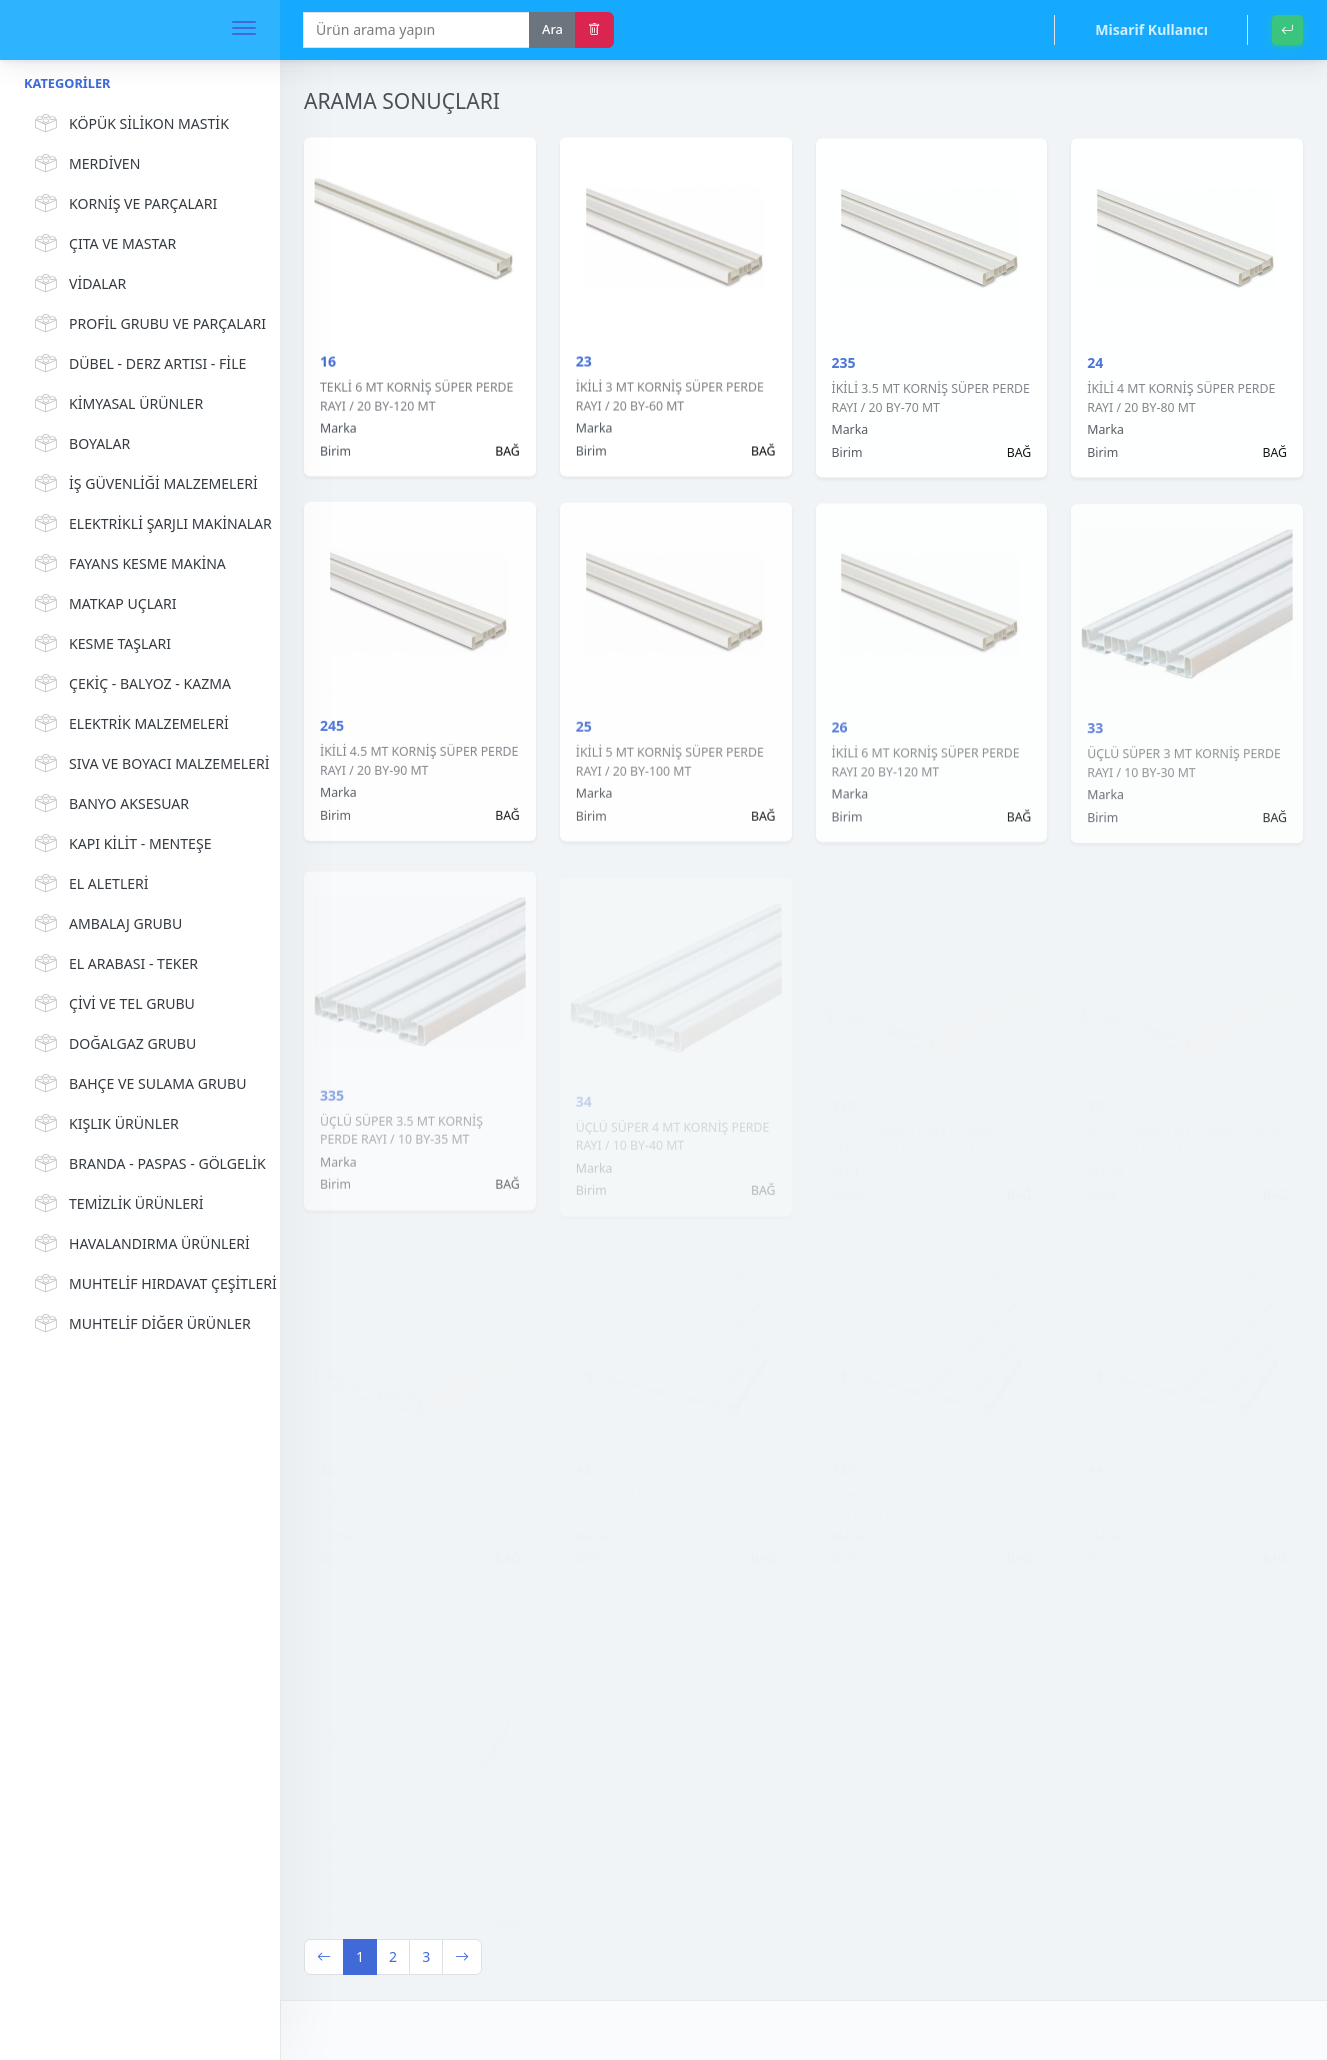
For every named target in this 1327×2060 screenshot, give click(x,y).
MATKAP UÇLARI (103, 604)
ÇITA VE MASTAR (102, 244)
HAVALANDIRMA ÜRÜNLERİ (139, 1244)
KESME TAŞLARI (100, 644)
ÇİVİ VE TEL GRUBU (112, 1004)
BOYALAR (79, 444)
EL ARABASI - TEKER (113, 964)
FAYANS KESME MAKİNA (127, 564)
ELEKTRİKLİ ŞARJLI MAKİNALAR (142, 524)
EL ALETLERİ (89, 884)
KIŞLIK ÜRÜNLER (104, 1124)
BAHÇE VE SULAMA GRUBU (137, 1084)
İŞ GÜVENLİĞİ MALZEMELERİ (142, 484)
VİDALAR (77, 284)
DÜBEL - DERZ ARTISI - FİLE (137, 364)
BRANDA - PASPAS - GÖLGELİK (142, 1164)
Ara (552, 29)
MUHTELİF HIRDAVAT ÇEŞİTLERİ (142, 1284)
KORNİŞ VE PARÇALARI (123, 204)
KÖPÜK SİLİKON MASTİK (129, 124)
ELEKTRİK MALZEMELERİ (129, 724)
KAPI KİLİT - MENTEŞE (120, 844)
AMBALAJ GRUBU (105, 924)
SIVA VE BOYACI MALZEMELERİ (142, 764)
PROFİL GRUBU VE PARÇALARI (142, 324)
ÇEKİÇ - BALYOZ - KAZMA (130, 684)
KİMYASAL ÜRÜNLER (116, 404)
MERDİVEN (84, 164)
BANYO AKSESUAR (109, 804)
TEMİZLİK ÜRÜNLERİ (116, 1204)
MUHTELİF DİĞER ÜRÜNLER (140, 1324)
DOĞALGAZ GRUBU (112, 1044)
